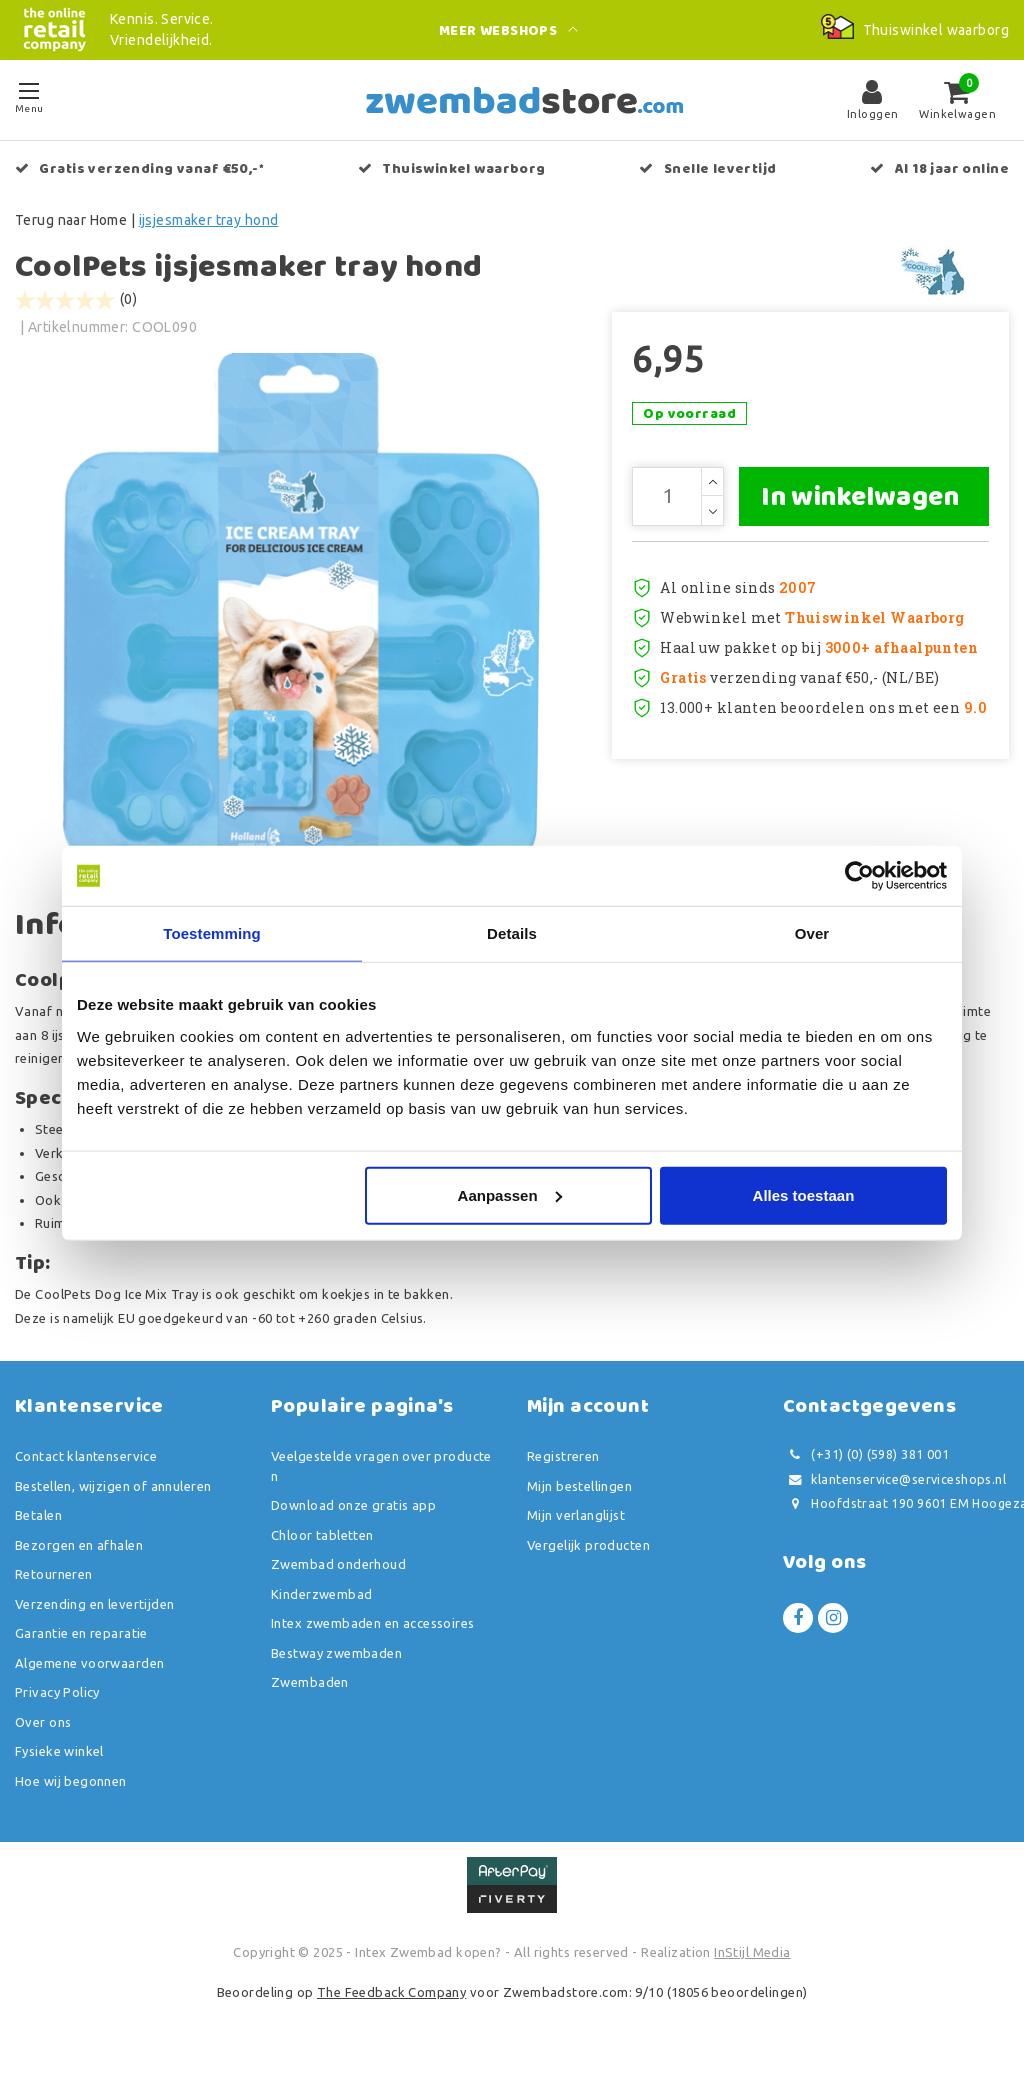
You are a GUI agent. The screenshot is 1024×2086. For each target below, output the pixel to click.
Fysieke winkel (59, 1770)
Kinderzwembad (321, 1612)
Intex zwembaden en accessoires (373, 1642)
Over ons (43, 1740)
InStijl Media (752, 1971)
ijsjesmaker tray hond (209, 220)
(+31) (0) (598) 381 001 (866, 1473)
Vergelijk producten (588, 1563)
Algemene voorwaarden (89, 1681)
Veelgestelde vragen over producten (381, 1485)
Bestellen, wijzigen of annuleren (113, 1504)
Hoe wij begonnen (71, 1799)
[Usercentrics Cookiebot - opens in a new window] (859, 876)
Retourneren (54, 1593)
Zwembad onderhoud (338, 1583)
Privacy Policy (57, 1711)
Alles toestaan (804, 1194)
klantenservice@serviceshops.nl (894, 1497)
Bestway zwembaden (336, 1671)
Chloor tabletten (322, 1553)
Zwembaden (310, 1701)
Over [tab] (812, 933)
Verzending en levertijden (95, 1622)
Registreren (563, 1475)
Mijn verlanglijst (576, 1534)
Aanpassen (510, 1194)
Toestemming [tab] (212, 933)
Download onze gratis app (353, 1524)
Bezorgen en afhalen (79, 1563)
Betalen (38, 1534)
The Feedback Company (391, 2010)
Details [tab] (512, 933)
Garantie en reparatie (81, 1652)
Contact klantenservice (86, 1475)
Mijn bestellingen (579, 1504)
